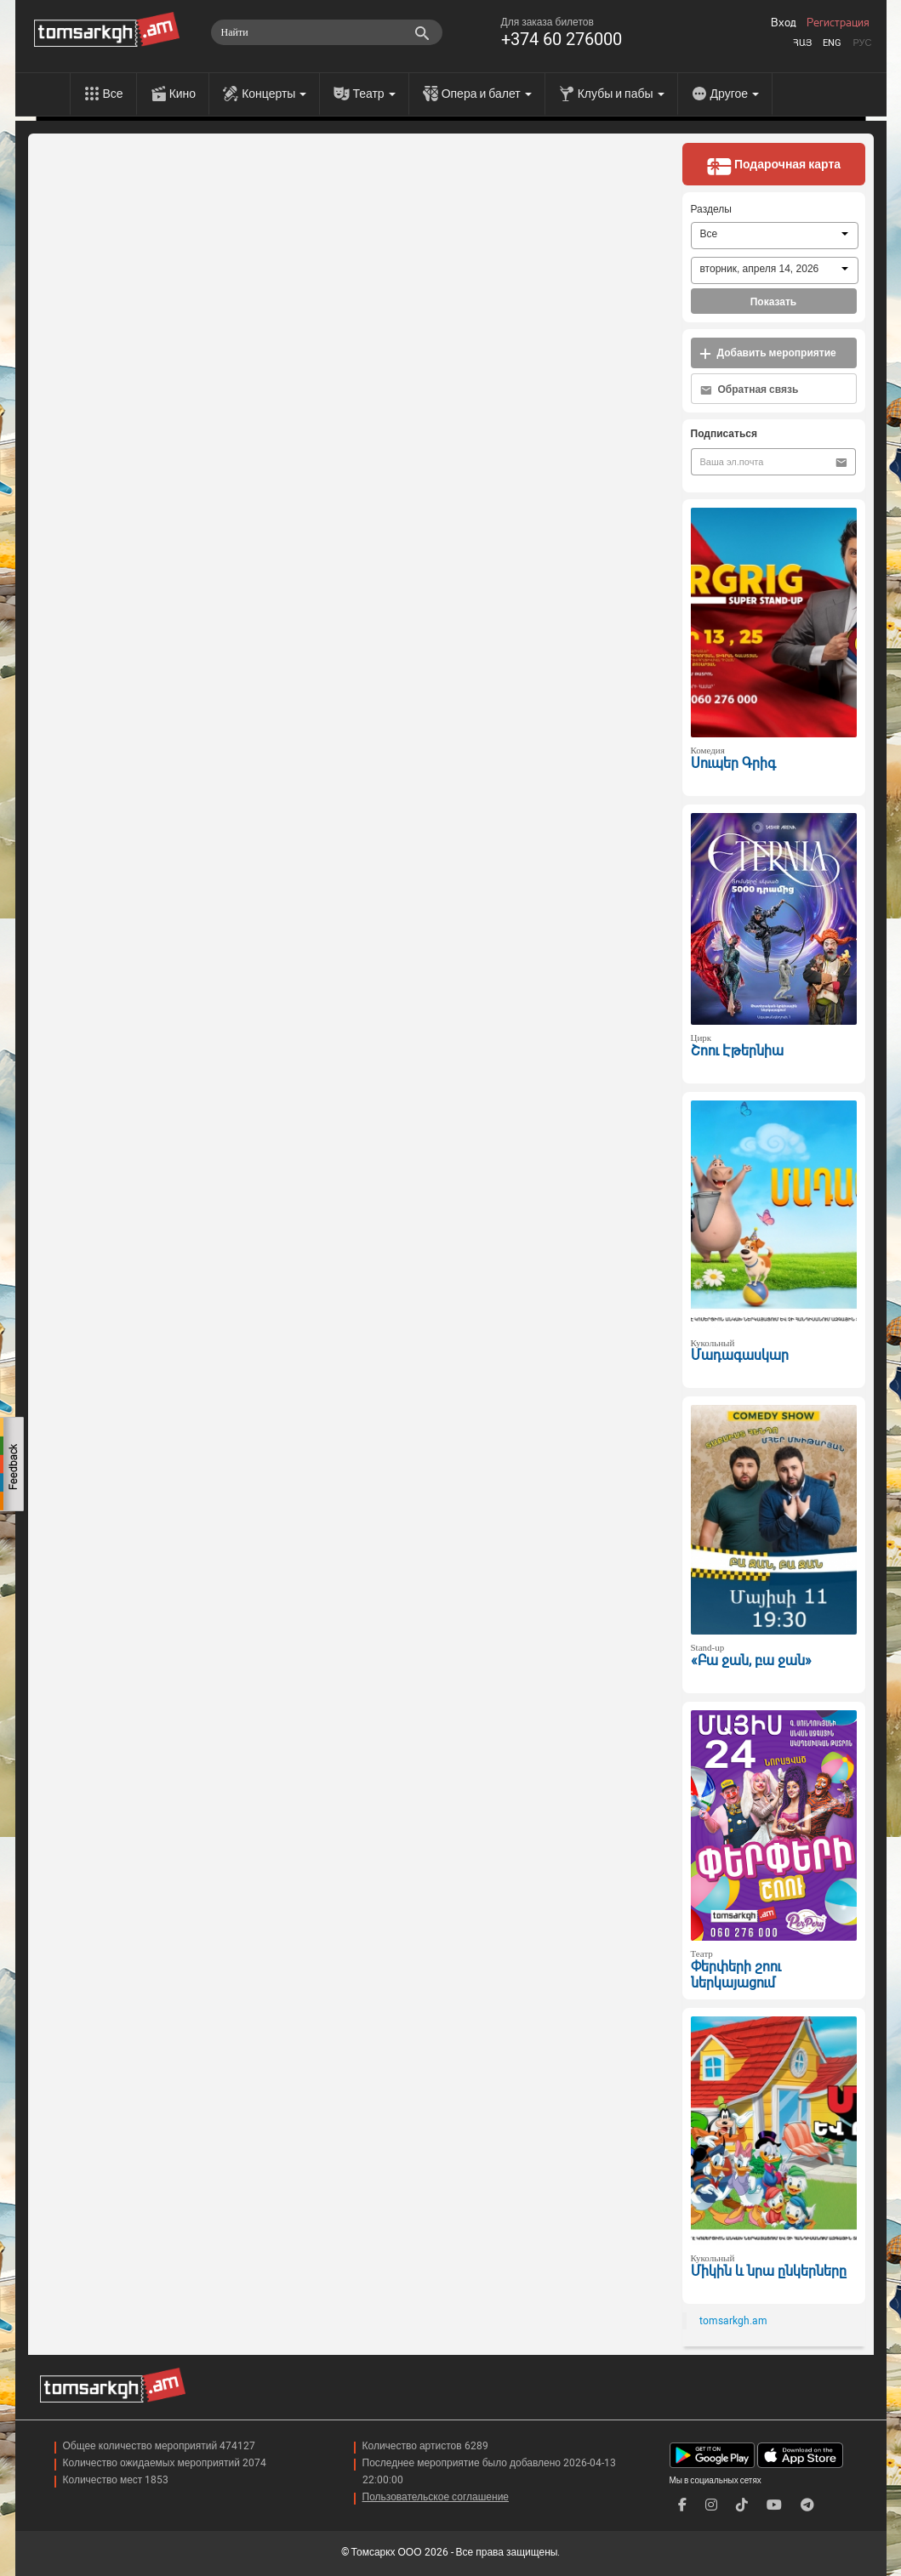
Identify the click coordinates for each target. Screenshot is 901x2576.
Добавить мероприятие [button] (767, 353)
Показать (773, 302)
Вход (783, 23)
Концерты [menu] (274, 93)
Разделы (711, 209)
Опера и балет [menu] (487, 93)
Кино (183, 93)
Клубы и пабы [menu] (621, 93)
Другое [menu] (734, 93)
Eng (832, 42)
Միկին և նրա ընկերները (769, 2271)
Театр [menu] (373, 93)
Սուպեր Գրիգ (733, 763)
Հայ (802, 42)
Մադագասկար (740, 1355)
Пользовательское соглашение (436, 2497)
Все (113, 93)
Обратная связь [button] (749, 390)
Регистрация (838, 23)
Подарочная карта (773, 166)
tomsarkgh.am (733, 2321)
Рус (862, 42)
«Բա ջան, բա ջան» (751, 1660)
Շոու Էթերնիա (737, 1051)
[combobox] (774, 235)
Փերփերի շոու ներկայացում (736, 1975)
